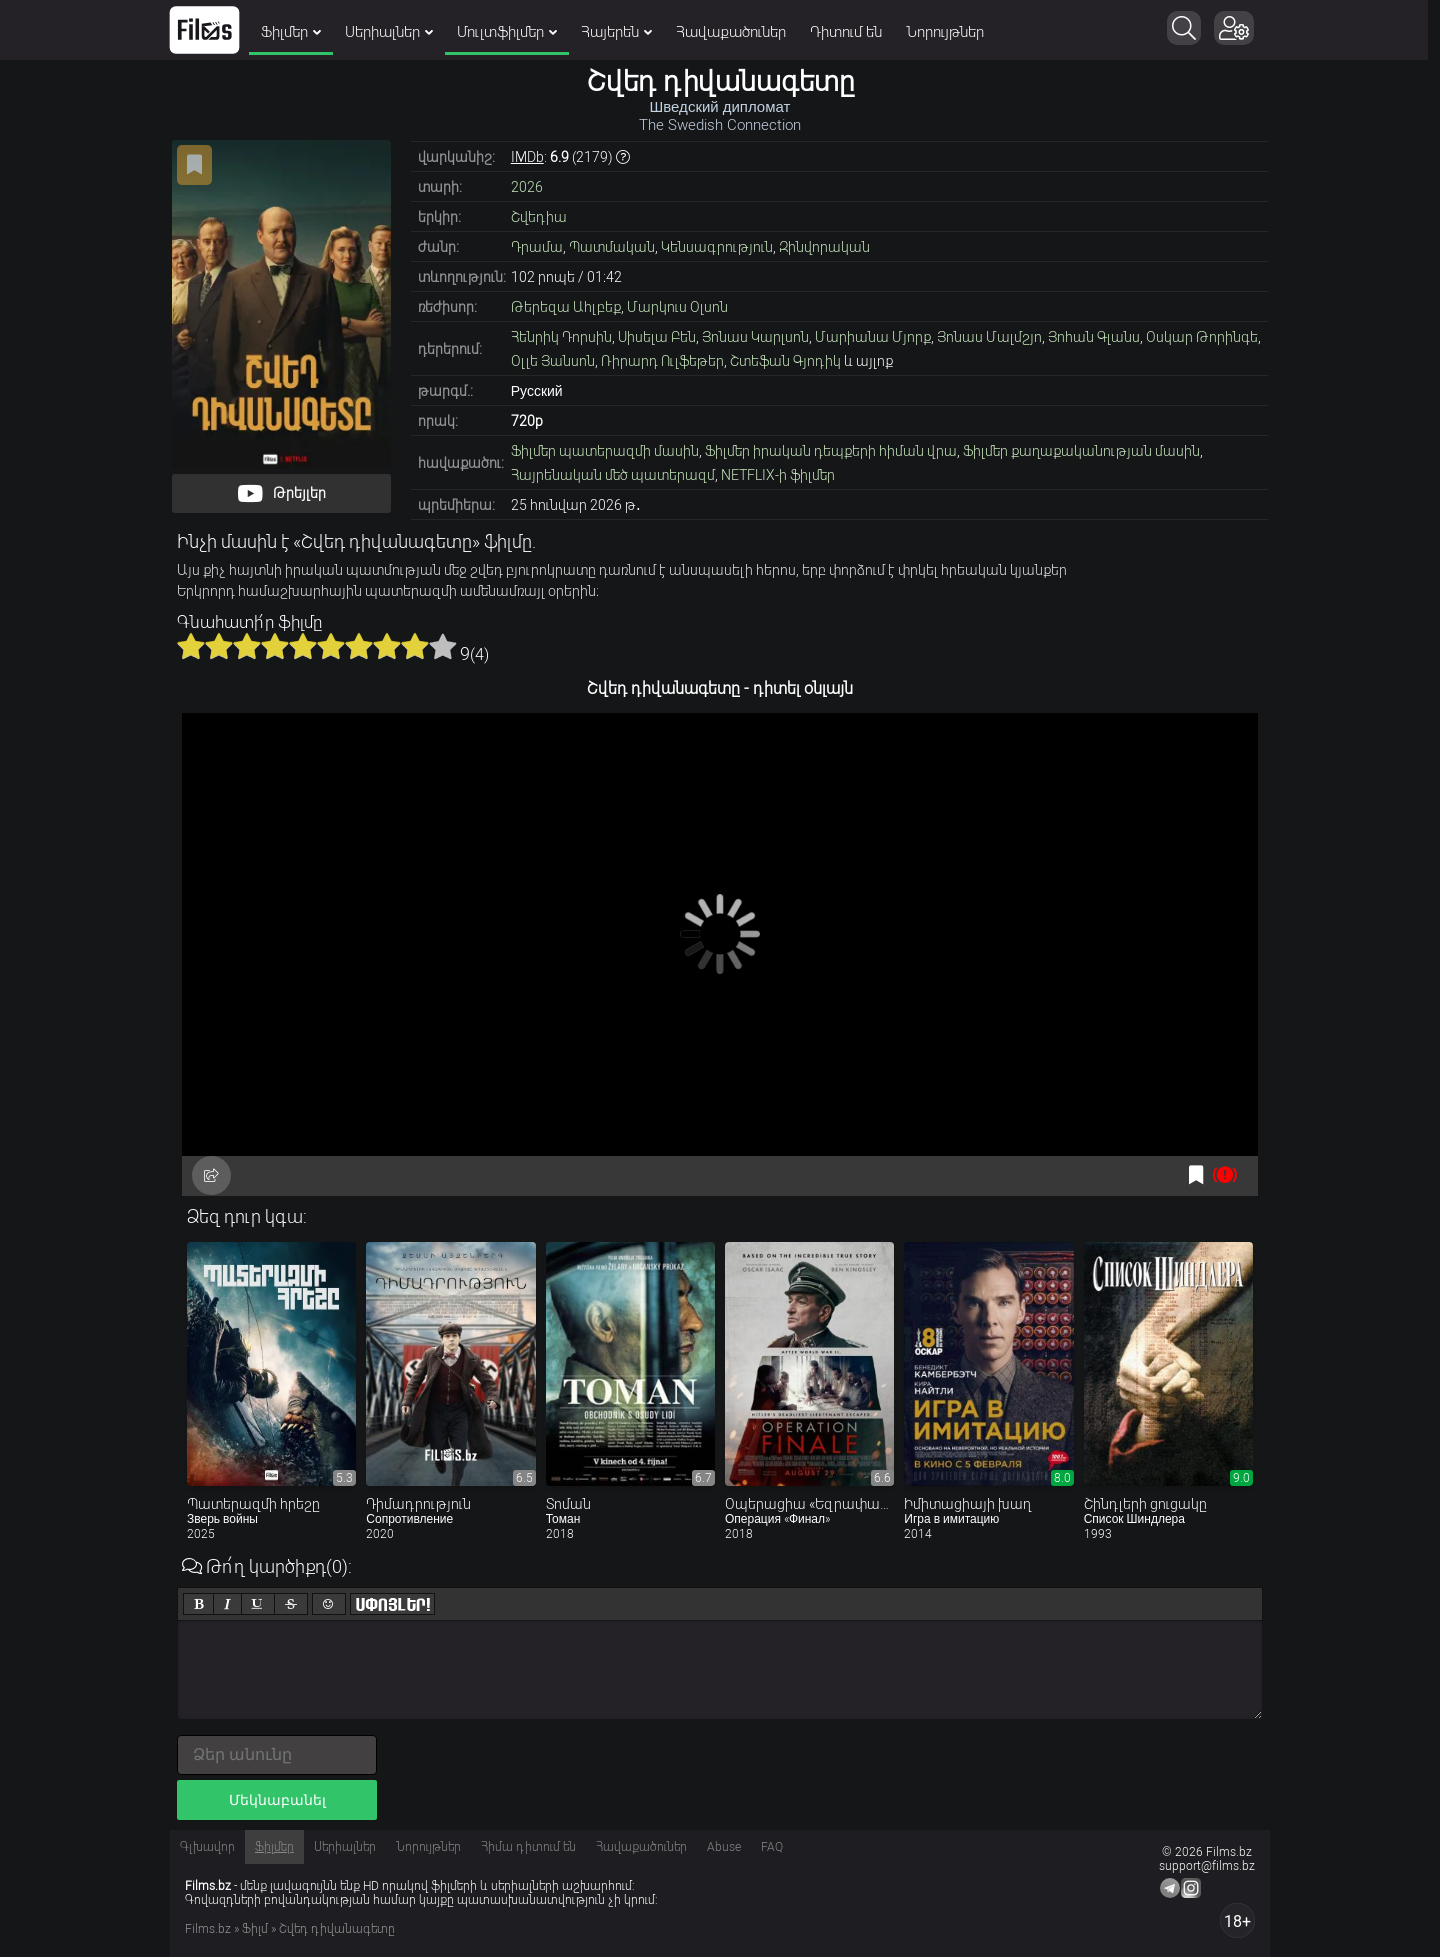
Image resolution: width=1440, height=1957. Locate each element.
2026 (527, 187)
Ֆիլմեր (297, 32)
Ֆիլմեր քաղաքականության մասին (1081, 451)
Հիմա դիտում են (528, 1847)
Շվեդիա (539, 217)
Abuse (724, 1847)
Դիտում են (852, 32)
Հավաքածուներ (737, 32)
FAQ (772, 1847)
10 (443, 646)
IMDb (527, 157)
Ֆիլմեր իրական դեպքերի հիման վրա (831, 451)
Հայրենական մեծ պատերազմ (613, 475)
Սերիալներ (395, 32)
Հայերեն (622, 32)
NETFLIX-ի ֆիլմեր (778, 475)
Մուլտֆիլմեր (513, 32)
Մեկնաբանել (277, 1800)
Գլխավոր (207, 1847)
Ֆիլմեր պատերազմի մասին (605, 451)
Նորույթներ (951, 32)
